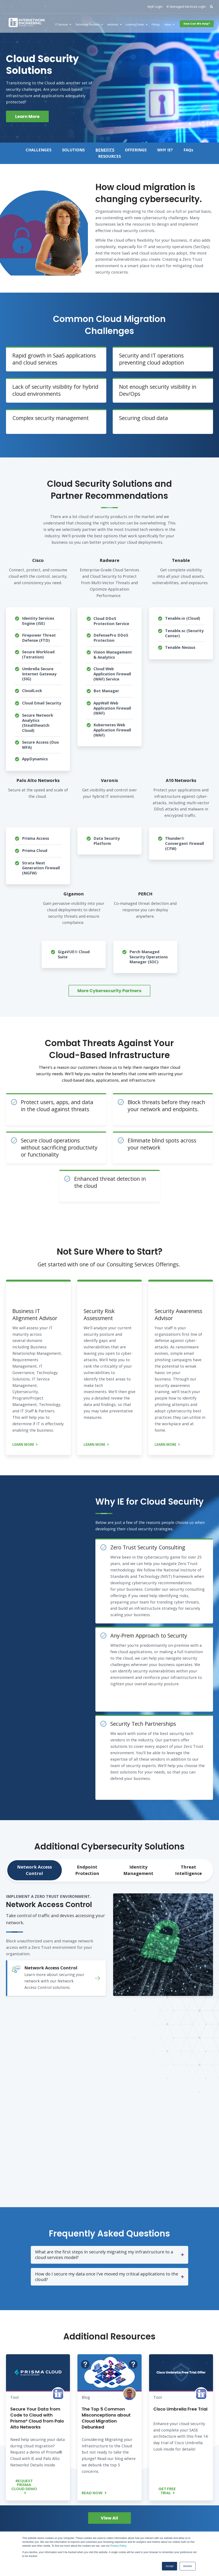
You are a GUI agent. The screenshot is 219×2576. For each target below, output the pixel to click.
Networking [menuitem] (113, 2508)
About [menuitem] (167, 24)
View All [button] (109, 2332)
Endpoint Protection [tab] (87, 1870)
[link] (9, 2518)
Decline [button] (187, 2566)
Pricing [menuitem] (156, 24)
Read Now (92, 2307)
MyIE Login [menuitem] (155, 7)
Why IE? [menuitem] (183, 2505)
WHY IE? (165, 149)
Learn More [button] (27, 116)
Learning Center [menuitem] (135, 24)
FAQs (188, 149)
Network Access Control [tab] (34, 1870)
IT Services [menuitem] (61, 24)
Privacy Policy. (118, 2545)
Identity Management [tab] (138, 1870)
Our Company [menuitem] (189, 2489)
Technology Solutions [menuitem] (87, 24)
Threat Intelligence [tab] (188, 1870)
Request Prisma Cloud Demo (24, 2299)
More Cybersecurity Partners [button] (109, 991)
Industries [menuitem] (112, 24)
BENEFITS (104, 149)
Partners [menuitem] (184, 2526)
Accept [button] (169, 2566)
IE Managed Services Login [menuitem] (186, 7)
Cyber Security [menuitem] (116, 2524)
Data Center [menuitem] (114, 2516)
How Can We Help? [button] (196, 23)
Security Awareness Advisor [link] (178, 1314)
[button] (209, 6)
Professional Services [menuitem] (78, 2497)
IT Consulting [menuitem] (71, 2489)
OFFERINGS (135, 149)
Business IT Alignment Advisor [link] (34, 1314)
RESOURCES (109, 156)
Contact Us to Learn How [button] (109, 2411)
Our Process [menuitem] (187, 2497)
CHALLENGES (38, 149)
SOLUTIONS (73, 149)
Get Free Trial (167, 2305)
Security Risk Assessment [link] (99, 1314)
